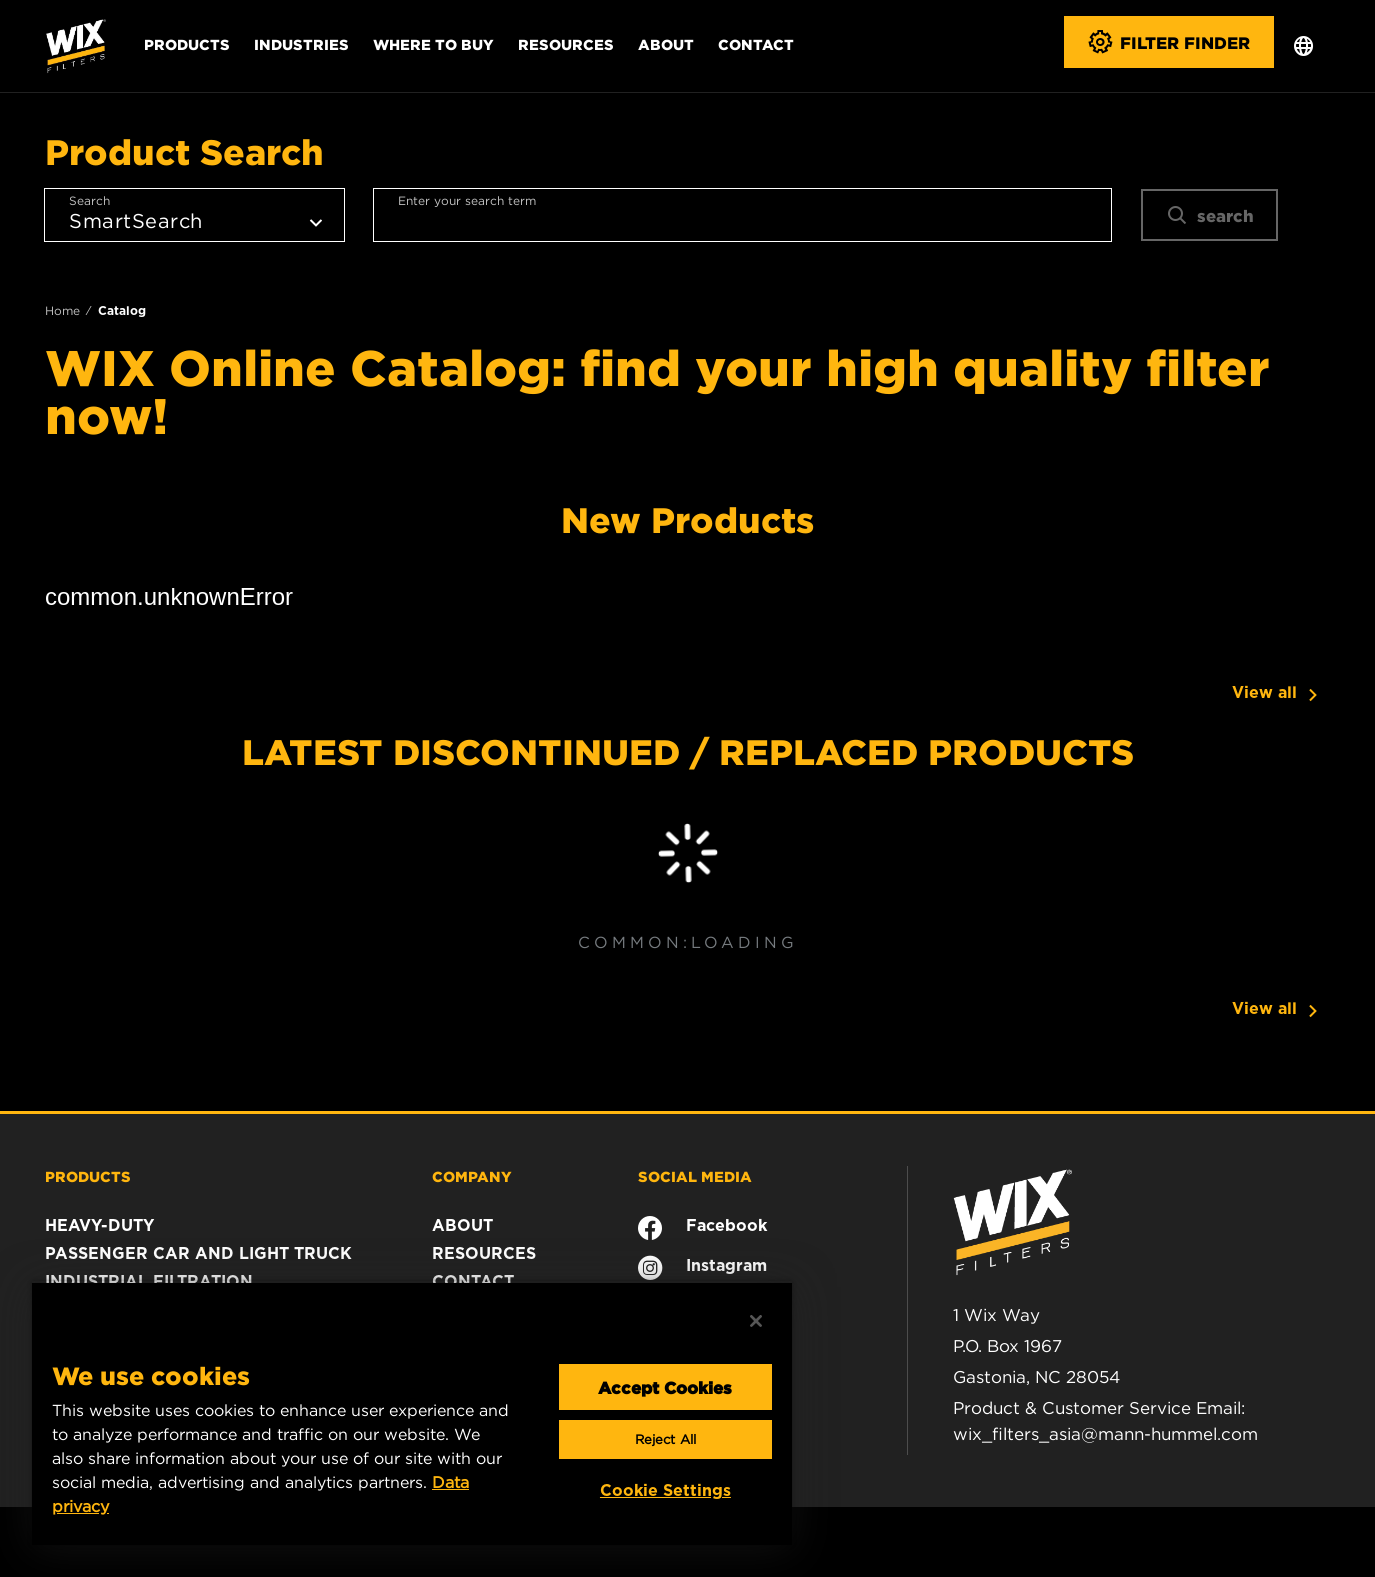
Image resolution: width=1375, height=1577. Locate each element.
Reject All (665, 1439)
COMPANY (472, 1176)
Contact (756, 44)
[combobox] (742, 215)
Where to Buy (433, 44)
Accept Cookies (665, 1387)
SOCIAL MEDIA (695, 1176)
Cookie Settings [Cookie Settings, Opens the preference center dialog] (665, 1490)
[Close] (756, 1321)
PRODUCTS (88, 1176)
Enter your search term (467, 200)
